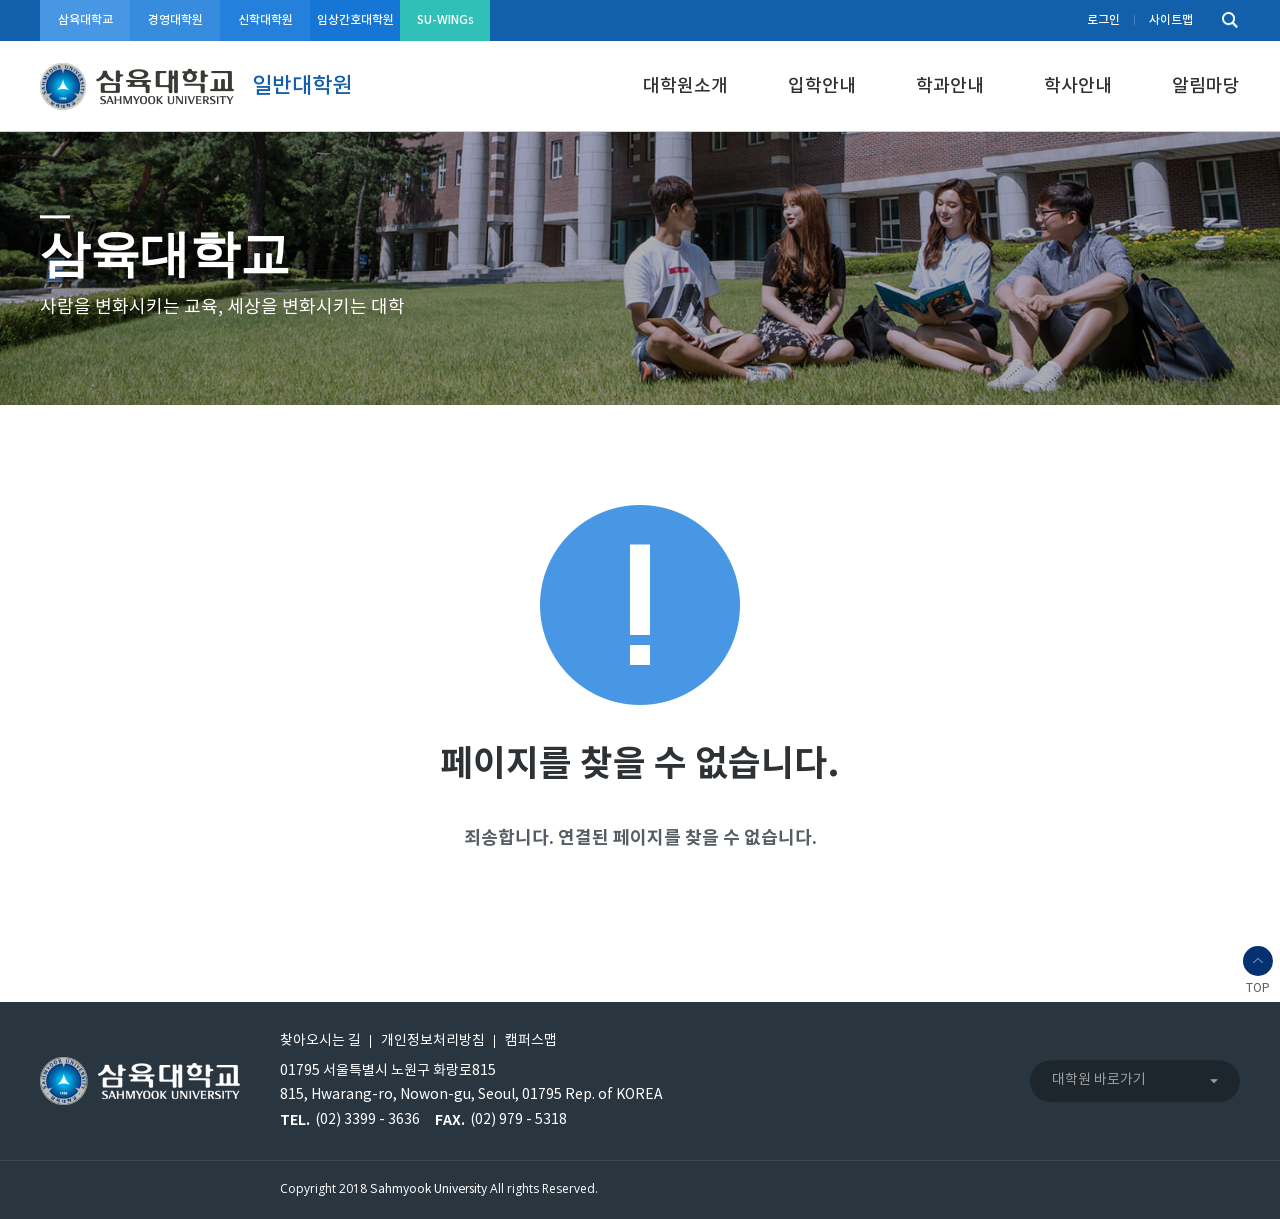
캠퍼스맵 (531, 1041)
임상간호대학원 (355, 20)
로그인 (1103, 20)
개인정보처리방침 (433, 1041)
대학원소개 (685, 86)
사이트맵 (1171, 20)
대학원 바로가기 (1099, 1080)
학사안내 (1078, 86)
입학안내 (822, 86)
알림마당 (1206, 86)
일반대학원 (302, 86)
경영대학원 (175, 20)
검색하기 (1225, 20)
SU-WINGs (445, 20)
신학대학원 (265, 20)
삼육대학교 (85, 20)
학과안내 (950, 86)
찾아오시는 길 (320, 1041)
